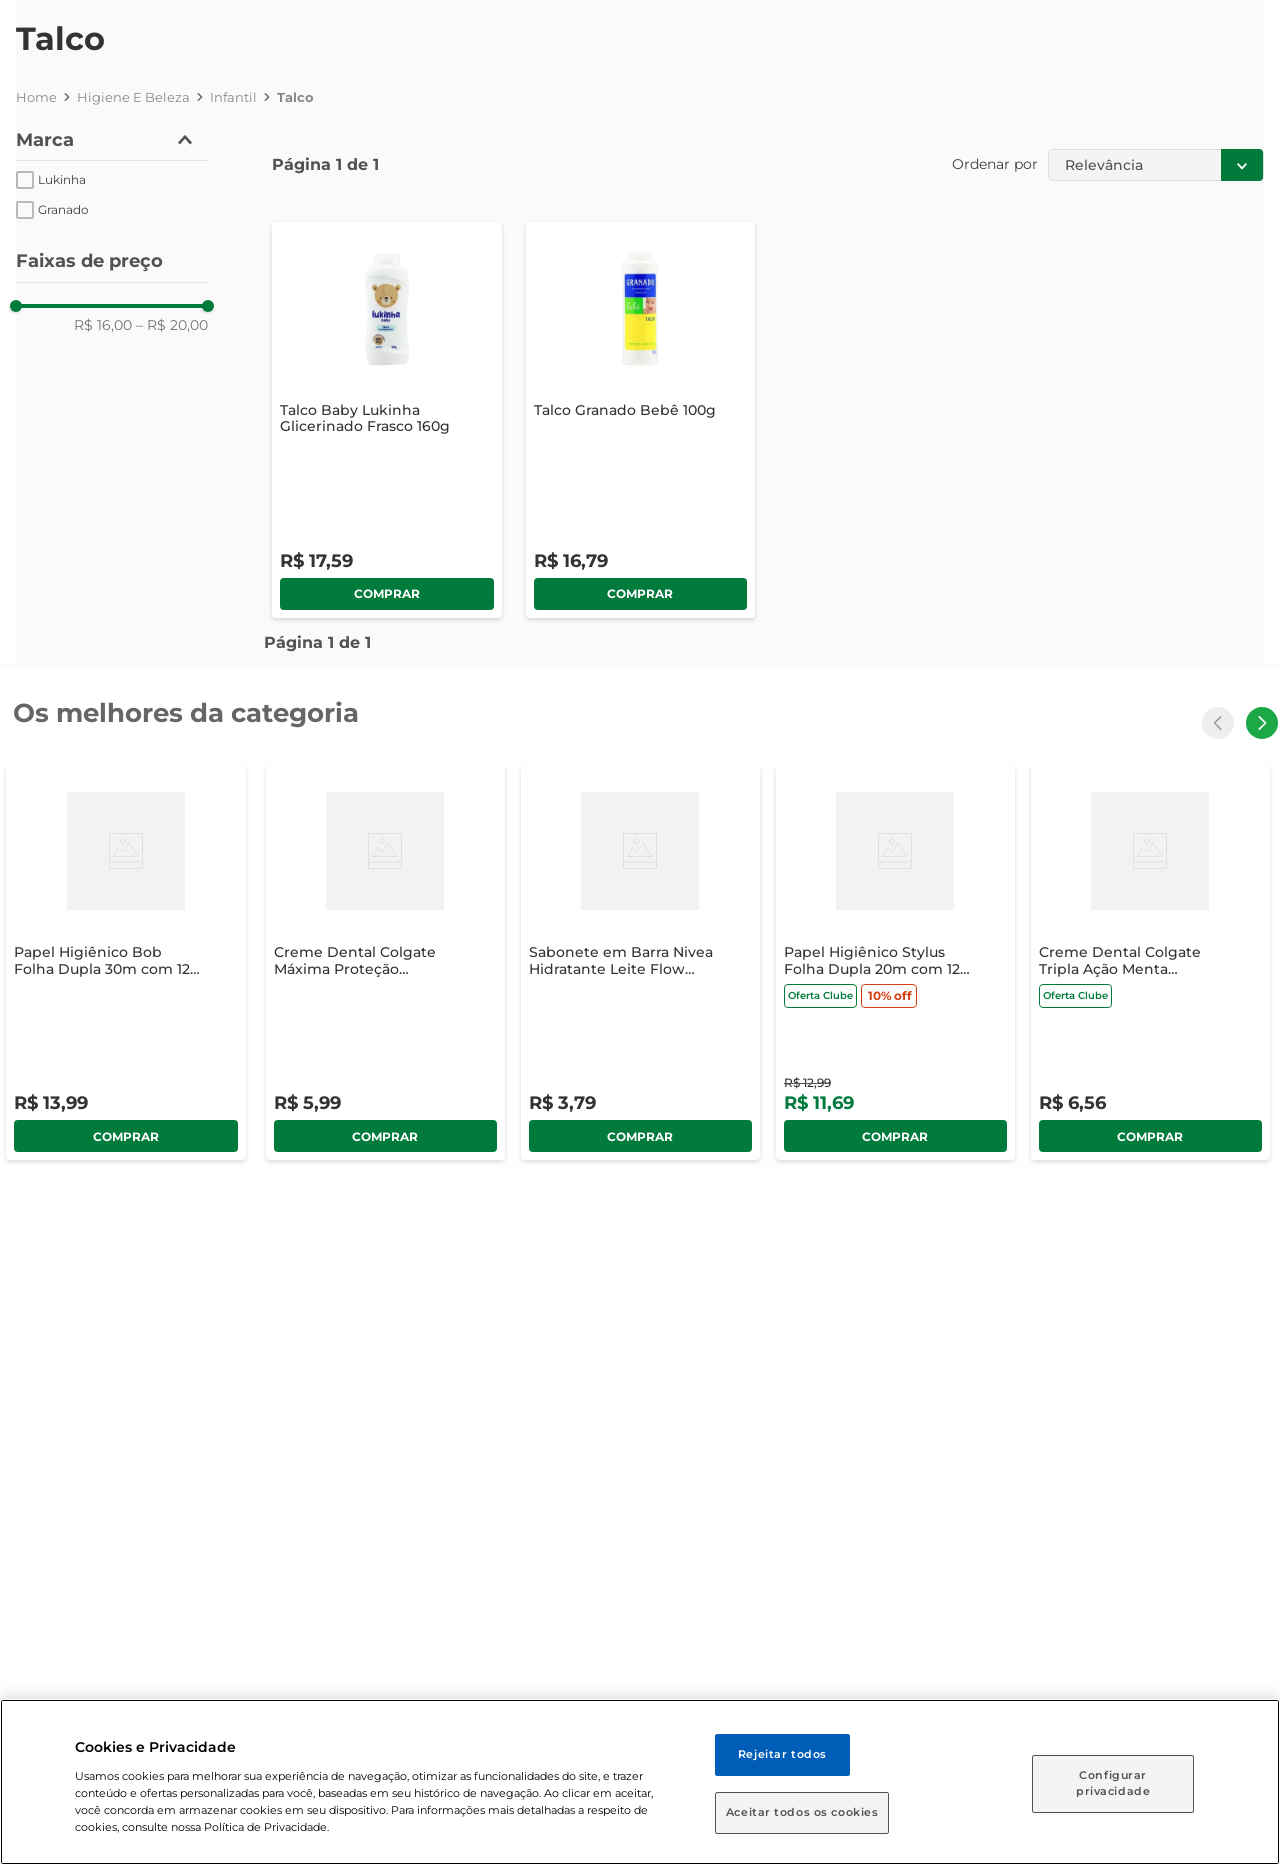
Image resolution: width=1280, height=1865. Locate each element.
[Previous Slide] (1218, 723)
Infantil (233, 97)
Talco (295, 97)
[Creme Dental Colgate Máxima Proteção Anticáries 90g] (385, 962)
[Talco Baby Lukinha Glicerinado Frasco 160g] (387, 420)
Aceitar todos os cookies (802, 1812)
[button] (112, 140)
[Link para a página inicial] (36, 97)
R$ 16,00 (103, 325)
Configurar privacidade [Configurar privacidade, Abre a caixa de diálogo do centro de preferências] (1113, 1783)
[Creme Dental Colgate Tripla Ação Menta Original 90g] (1150, 962)
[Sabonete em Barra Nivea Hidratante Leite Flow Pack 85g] (640, 962)
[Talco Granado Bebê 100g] (641, 420)
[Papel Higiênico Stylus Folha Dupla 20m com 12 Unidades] (895, 962)
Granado (63, 209)
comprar (387, 594)
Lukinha (62, 179)
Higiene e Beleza (133, 97)
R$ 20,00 (172, 325)
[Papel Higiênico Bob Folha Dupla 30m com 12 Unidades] (126, 962)
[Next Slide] (1262, 723)
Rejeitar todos (782, 1754)
